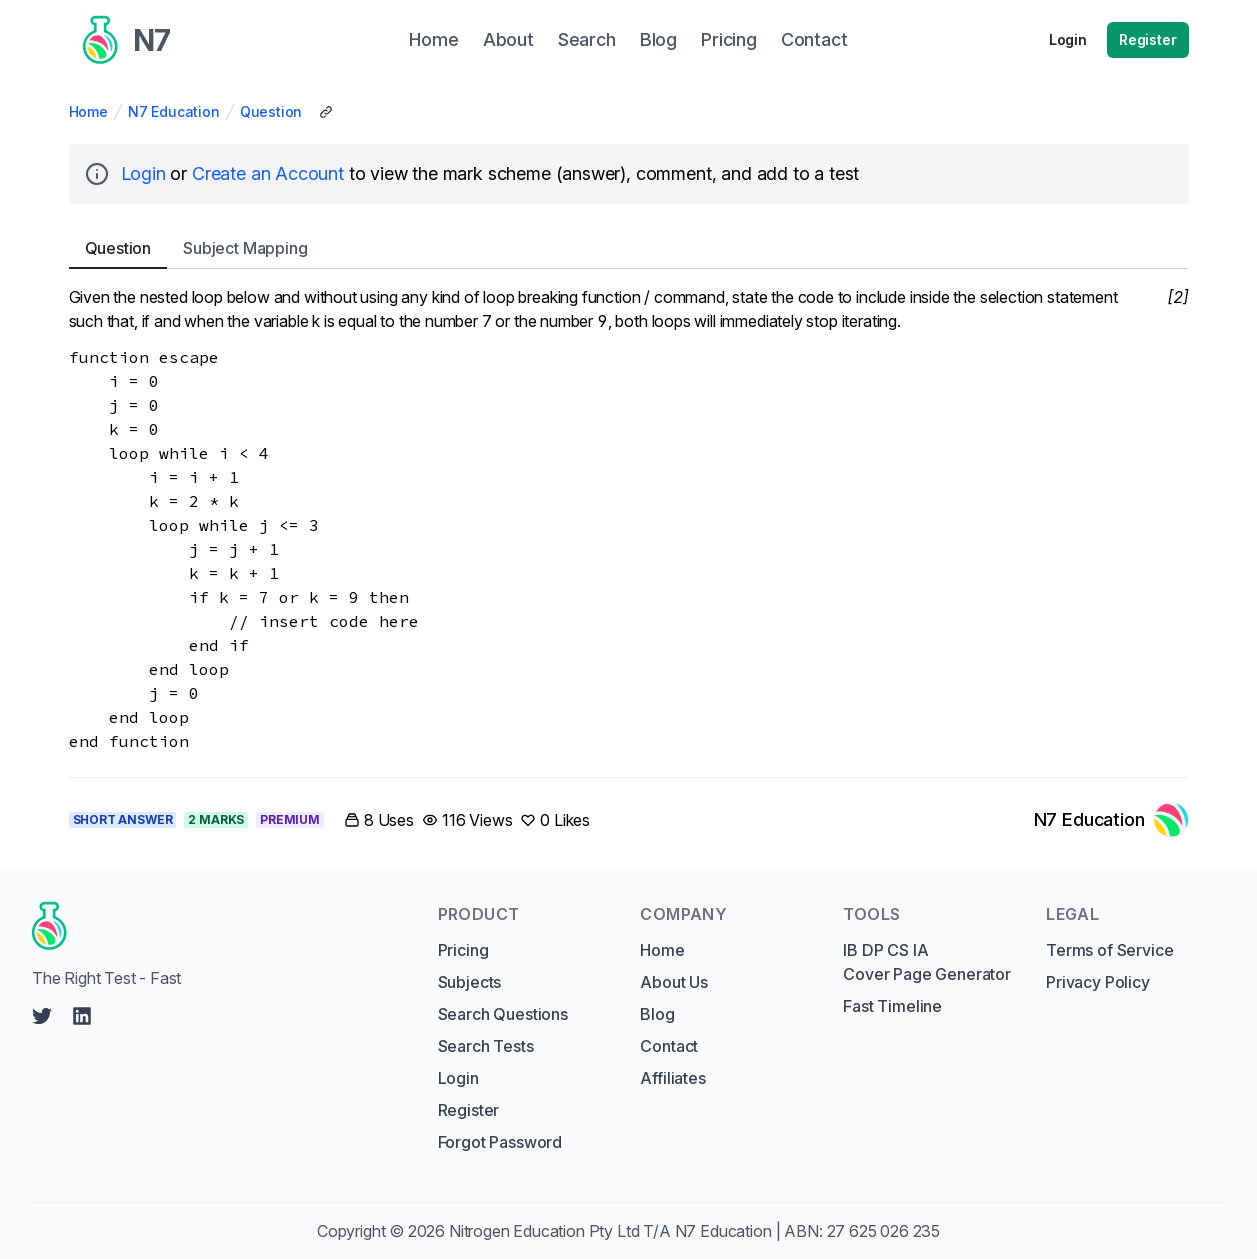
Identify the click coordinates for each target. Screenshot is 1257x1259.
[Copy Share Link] (326, 112)
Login (1068, 39)
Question (271, 111)
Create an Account (268, 173)
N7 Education (174, 111)
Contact (669, 1046)
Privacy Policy (1098, 982)
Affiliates (672, 1078)
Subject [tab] (245, 248)
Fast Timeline (892, 1006)
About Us (674, 982)
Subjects (470, 982)
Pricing (463, 950)
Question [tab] (118, 248)
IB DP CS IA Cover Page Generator (926, 962)
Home (88, 111)
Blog (657, 1014)
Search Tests (486, 1046)
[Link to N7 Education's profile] (1111, 820)
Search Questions (503, 1014)
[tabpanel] (629, 519)
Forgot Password (500, 1142)
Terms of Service (1109, 950)
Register (1148, 39)
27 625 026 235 (884, 1231)
